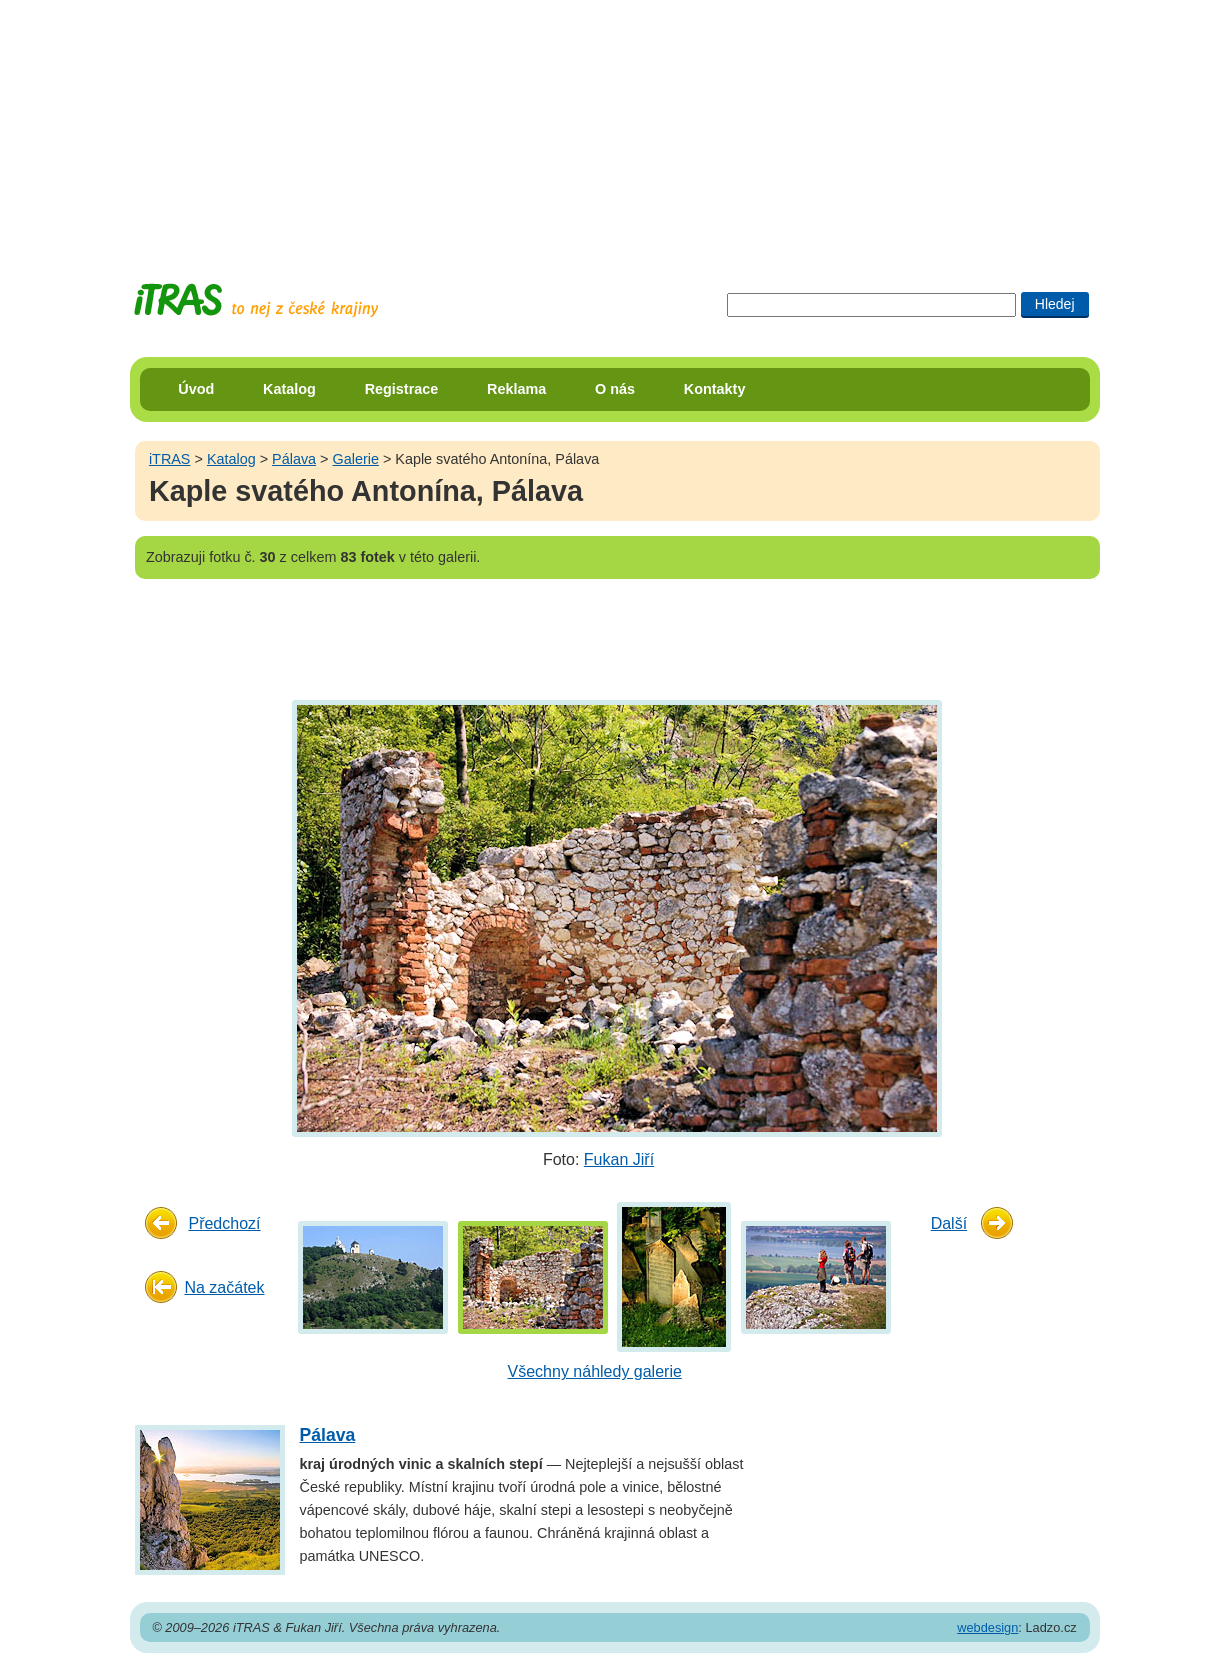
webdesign (987, 1627)
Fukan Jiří (619, 1159)
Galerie (356, 459)
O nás (615, 389)
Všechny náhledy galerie (595, 1371)
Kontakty (715, 389)
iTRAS (170, 459)
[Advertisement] (615, 125)
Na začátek (224, 1287)
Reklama (516, 389)
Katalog (289, 389)
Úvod (196, 389)
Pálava (294, 459)
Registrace (402, 389)
